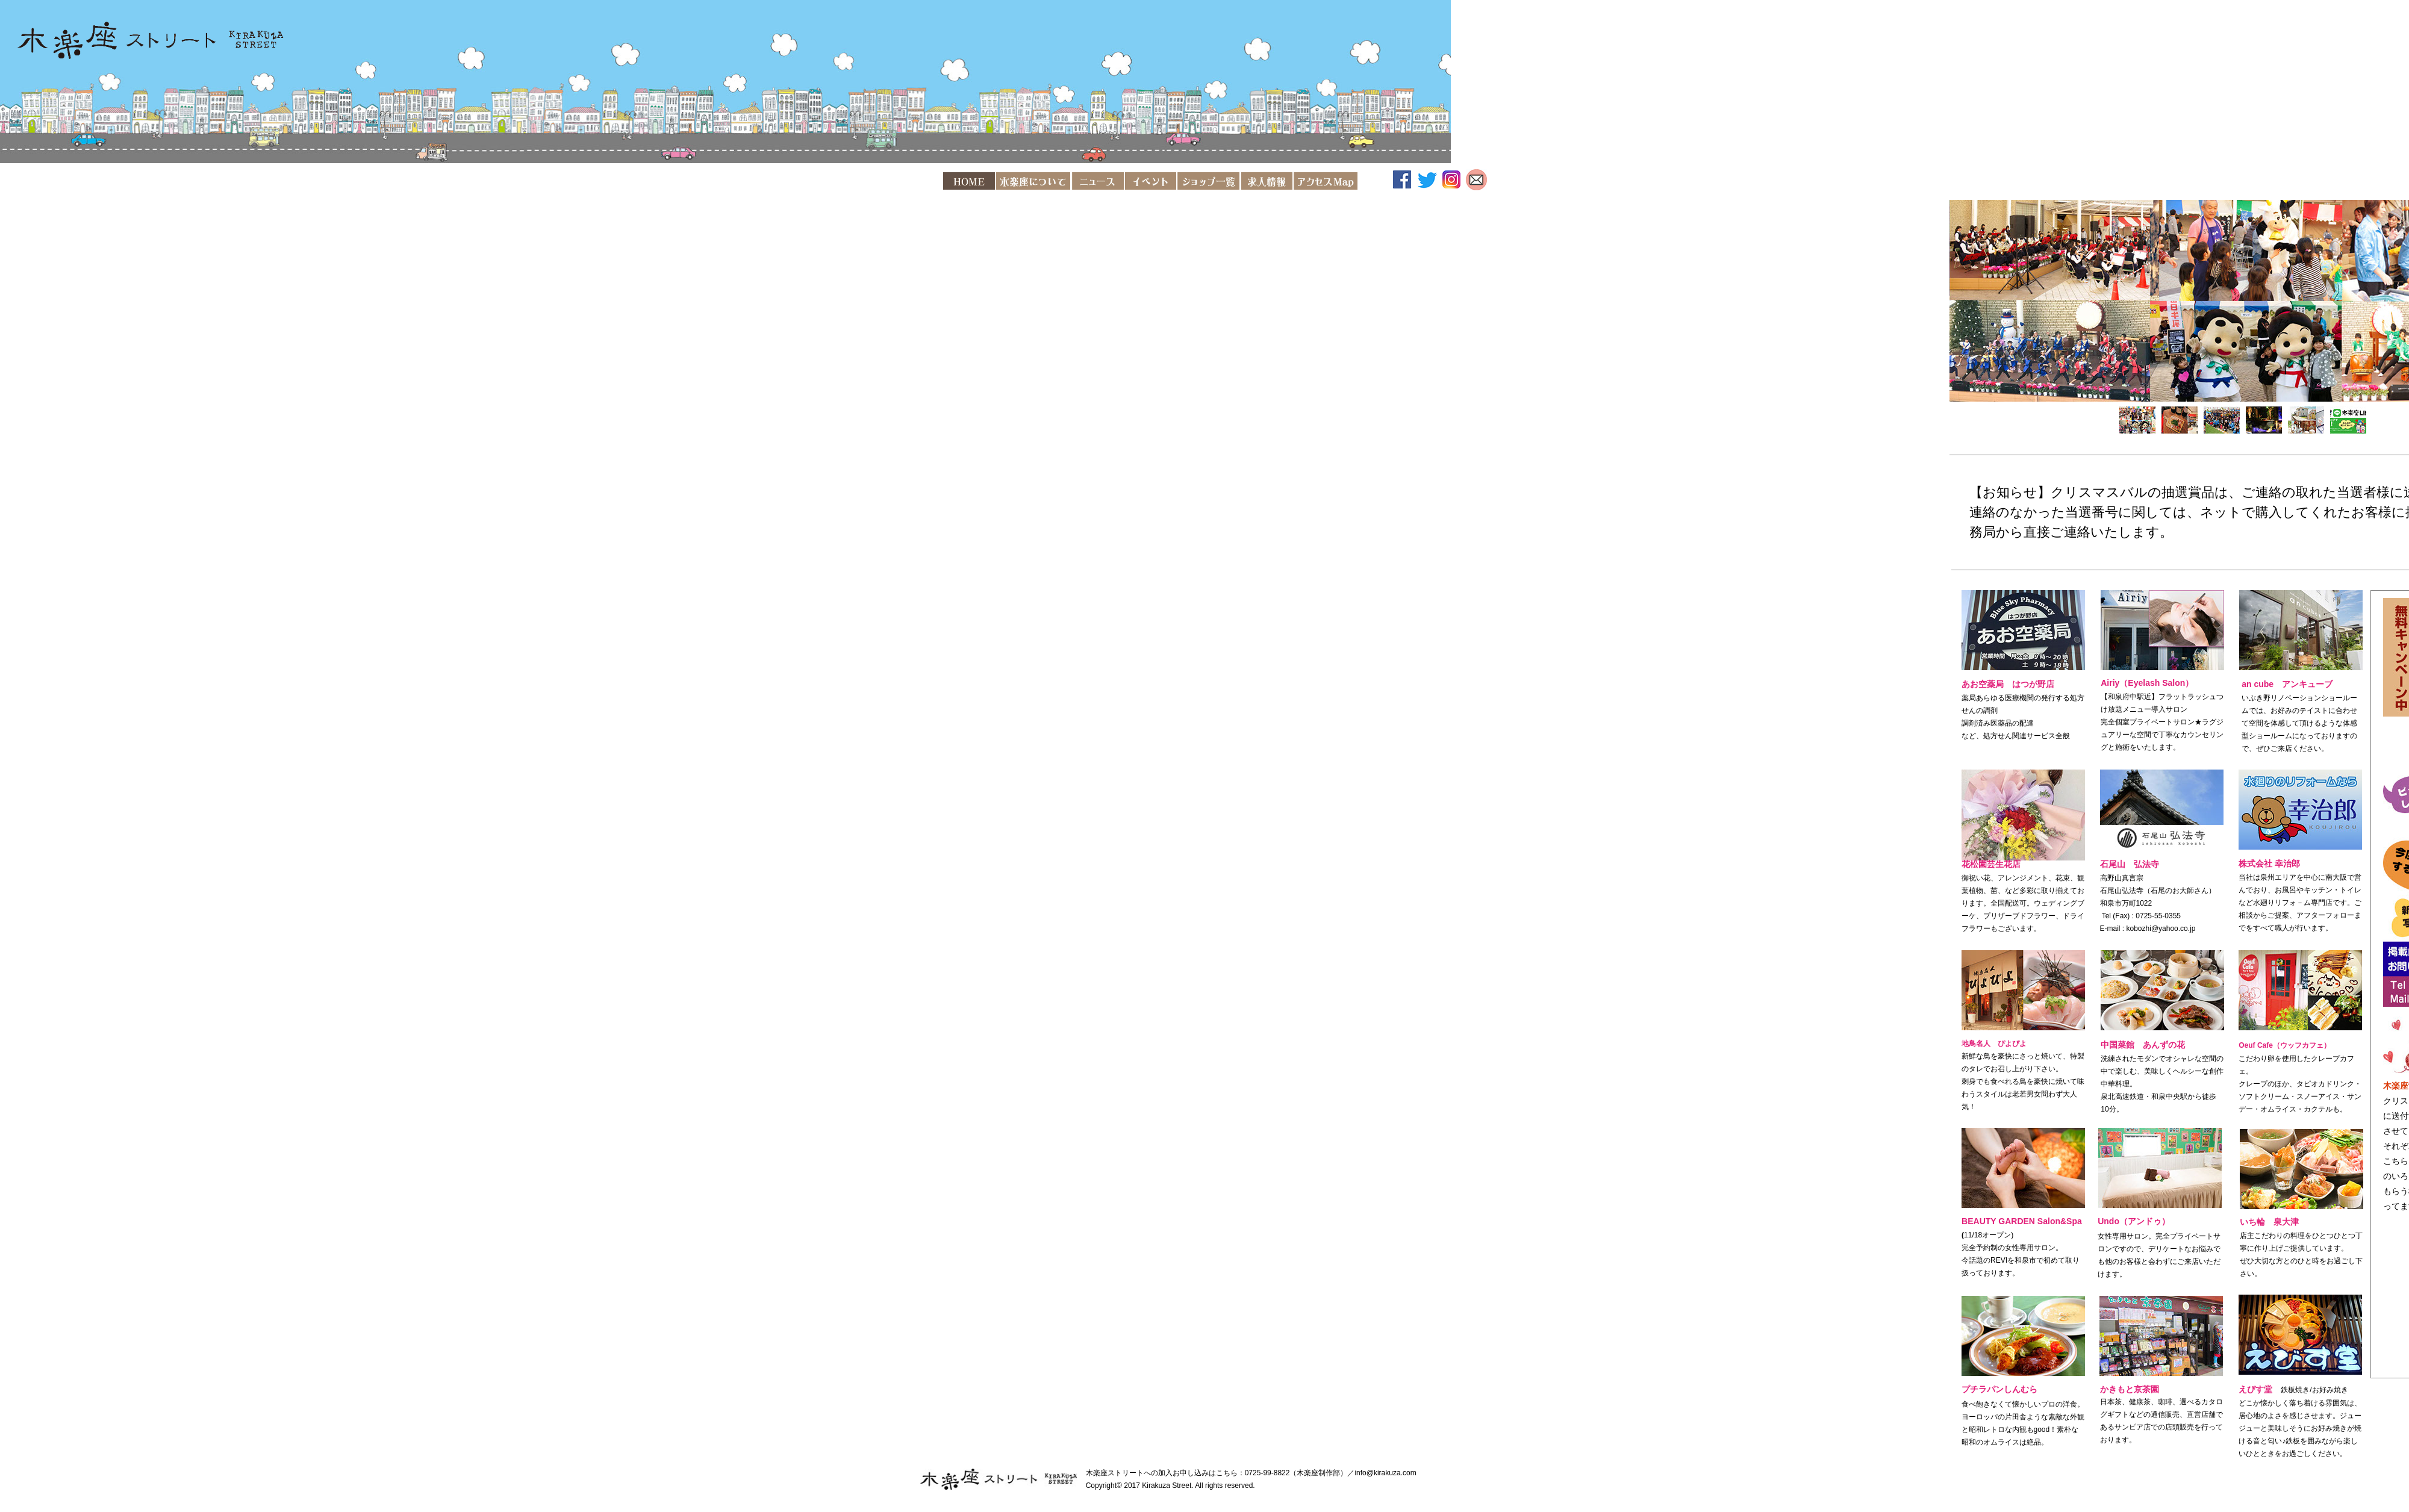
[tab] (2137, 420)
